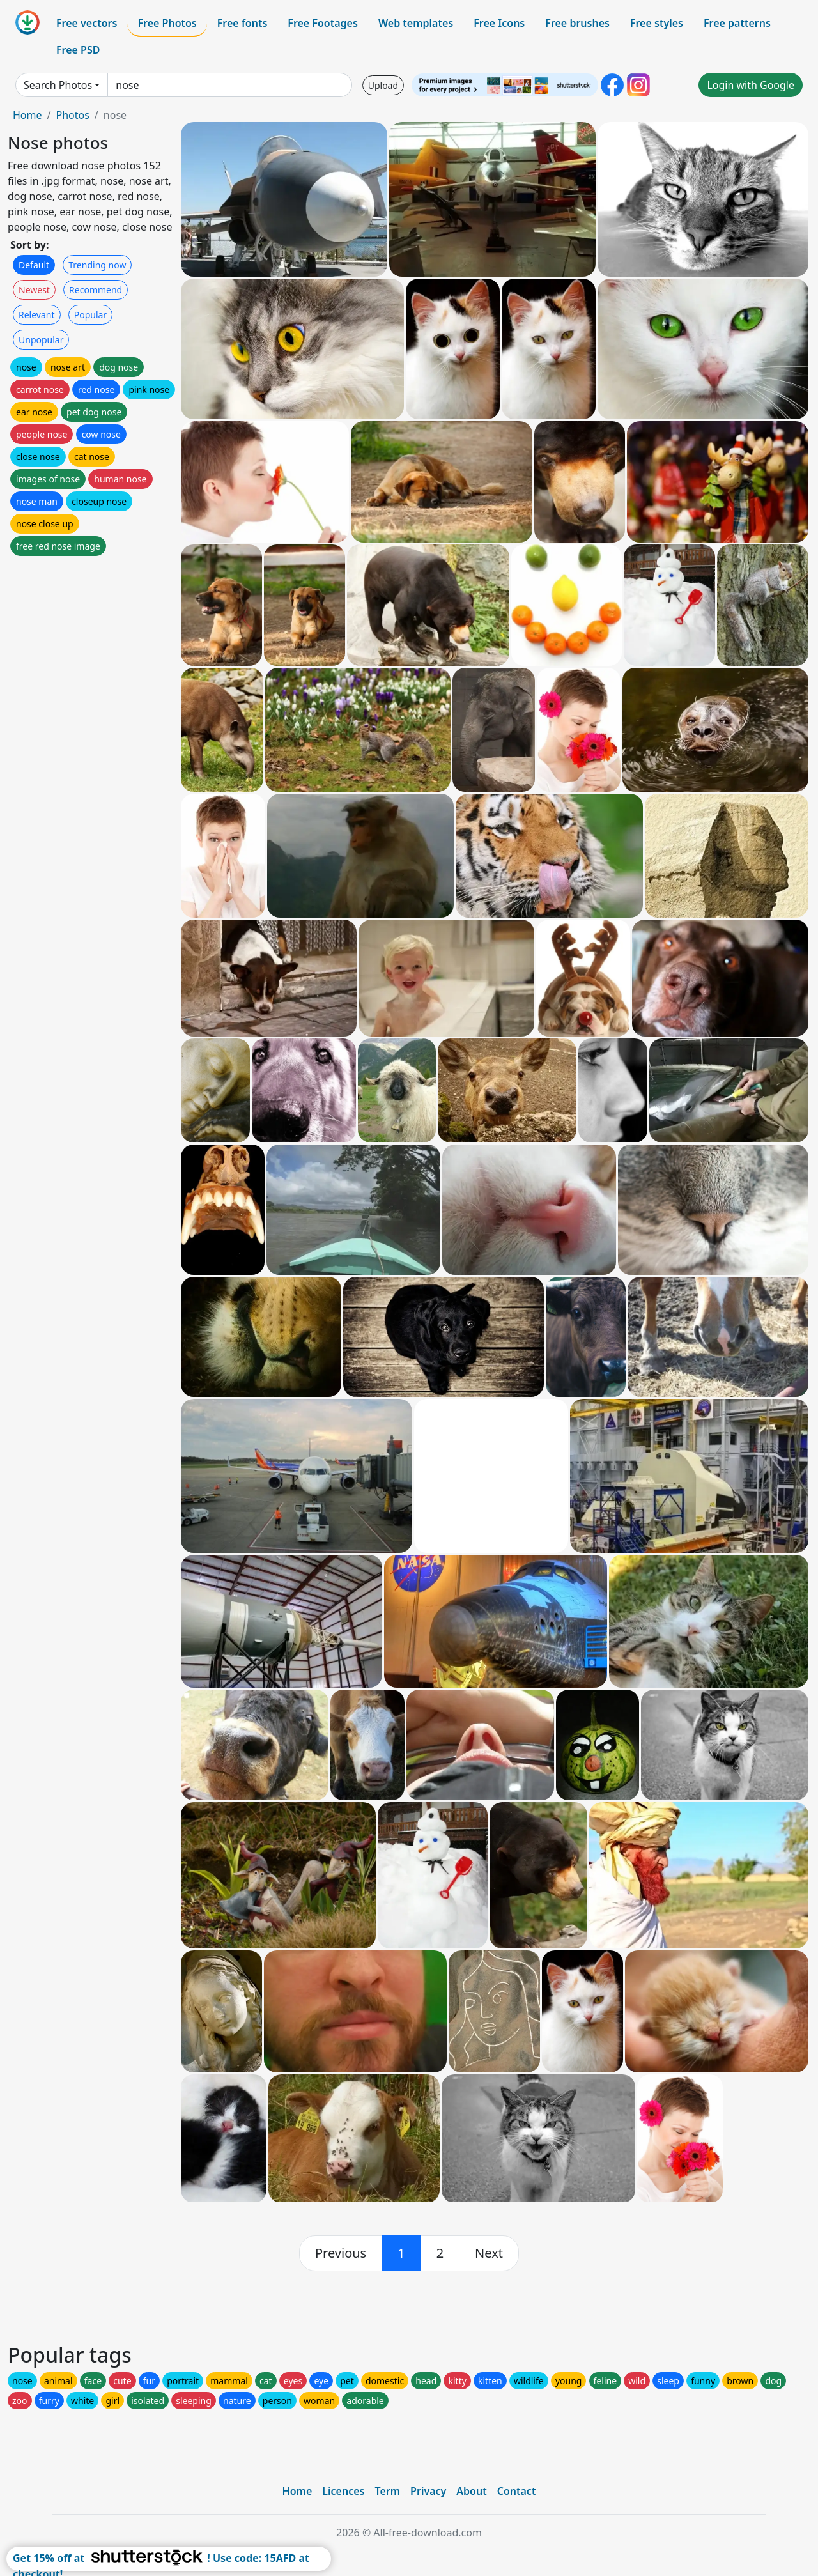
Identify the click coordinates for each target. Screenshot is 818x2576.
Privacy (428, 2491)
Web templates (415, 23)
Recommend (95, 290)
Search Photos (58, 85)
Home (27, 115)
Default (34, 265)
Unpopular (41, 340)
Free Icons (499, 23)
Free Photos (166, 23)
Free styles (656, 23)
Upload (383, 85)
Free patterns (737, 23)
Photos (72, 115)
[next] (489, 2253)
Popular (90, 315)
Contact (516, 2491)
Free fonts (242, 23)
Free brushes (577, 23)
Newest (34, 290)
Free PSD (78, 50)
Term (387, 2491)
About (471, 2491)
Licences (343, 2491)
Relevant (37, 315)
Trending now (97, 265)
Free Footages (323, 23)
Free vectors (86, 23)
